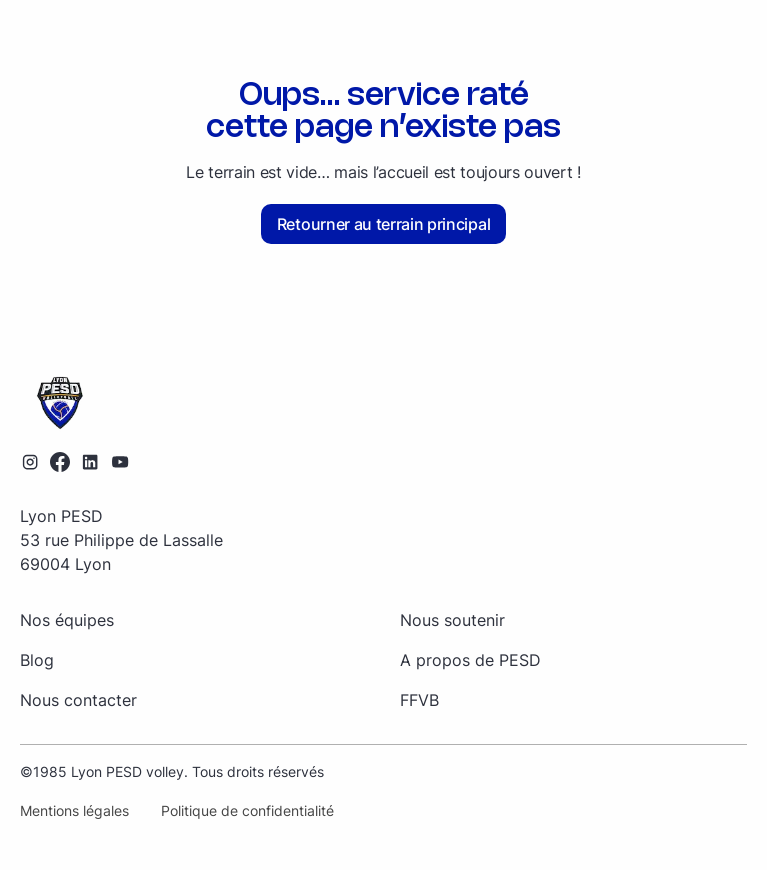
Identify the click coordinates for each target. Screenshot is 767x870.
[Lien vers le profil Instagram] (30, 462)
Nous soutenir (452, 620)
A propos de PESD (470, 660)
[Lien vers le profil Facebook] (60, 462)
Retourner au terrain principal (383, 224)
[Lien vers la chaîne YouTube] (120, 462)
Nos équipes (67, 620)
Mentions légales (74, 810)
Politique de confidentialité (247, 810)
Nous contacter (78, 700)
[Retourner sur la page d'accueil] (383, 404)
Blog (37, 660)
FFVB (419, 700)
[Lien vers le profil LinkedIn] (90, 462)
